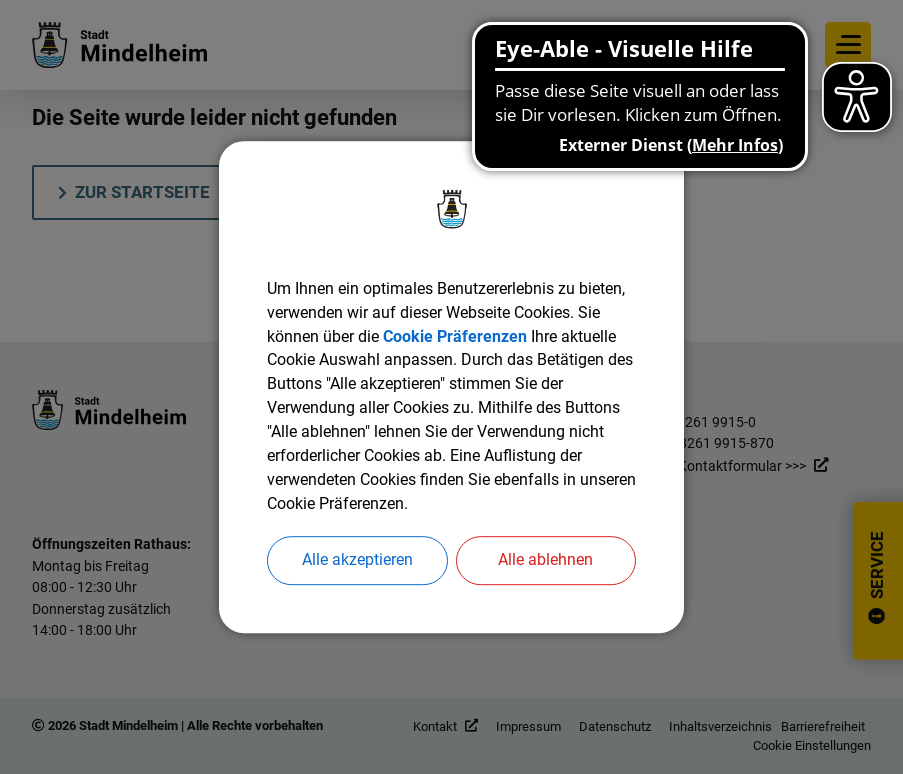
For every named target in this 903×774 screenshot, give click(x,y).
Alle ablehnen (545, 560)
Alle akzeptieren (357, 560)
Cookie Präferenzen (455, 335)
